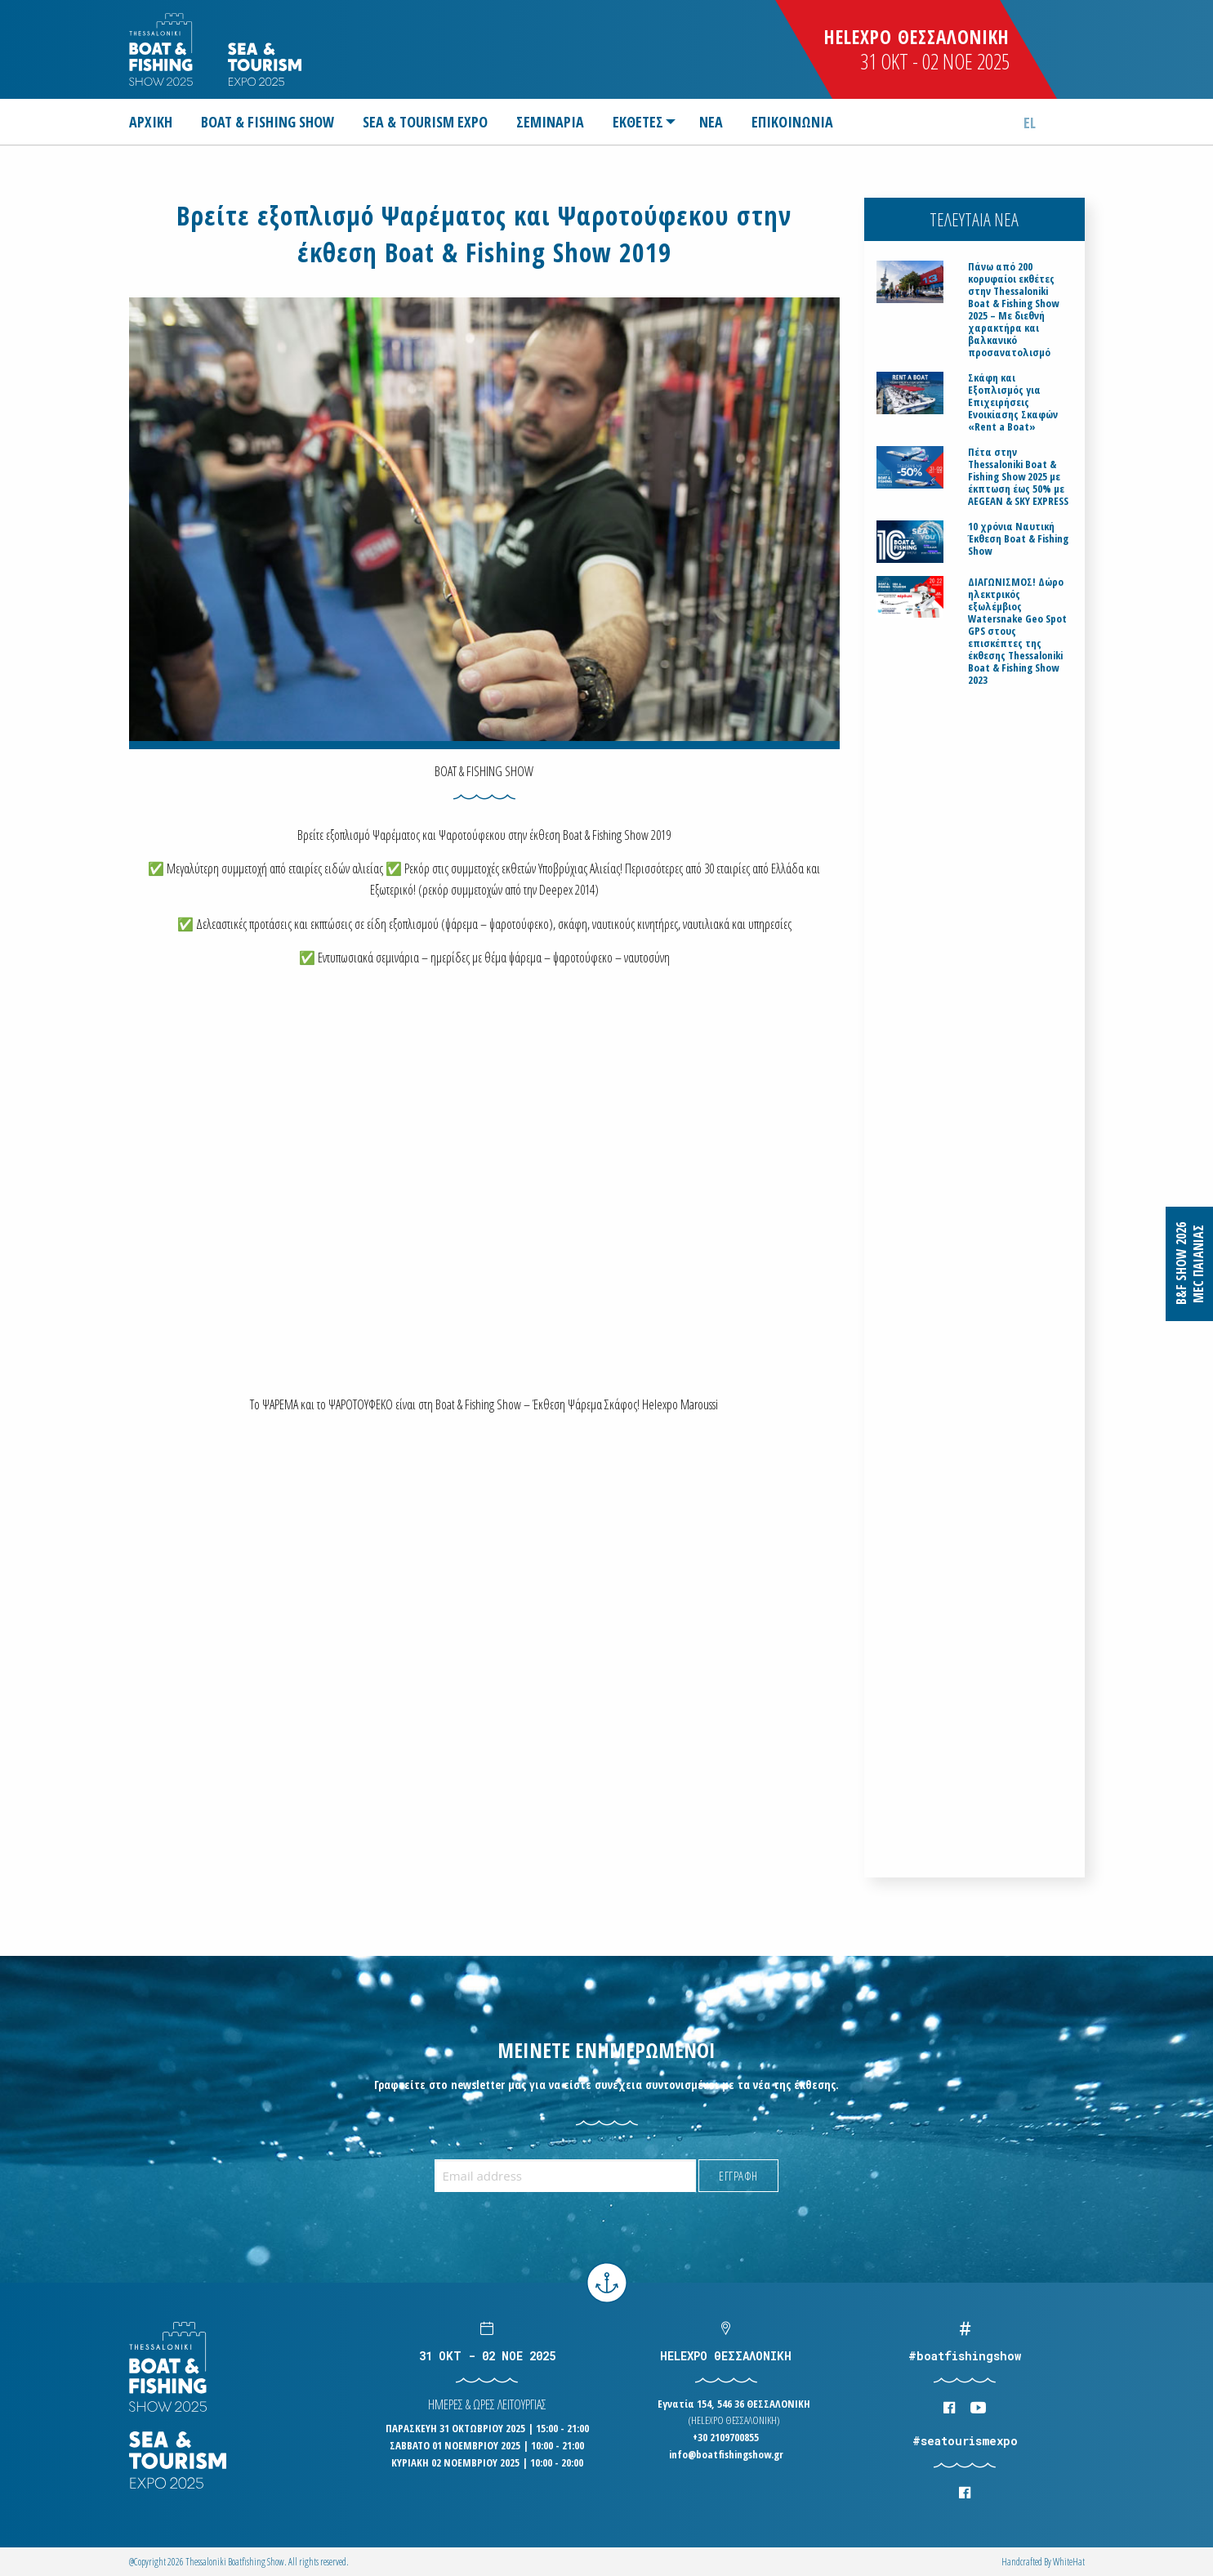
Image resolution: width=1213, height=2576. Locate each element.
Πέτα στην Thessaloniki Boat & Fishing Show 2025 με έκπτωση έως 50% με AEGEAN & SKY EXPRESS (1018, 476)
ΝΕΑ (711, 122)
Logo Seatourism (264, 64)
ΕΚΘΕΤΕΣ (638, 122)
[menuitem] (157, 122)
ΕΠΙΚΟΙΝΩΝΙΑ (792, 122)
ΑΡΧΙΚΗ (150, 122)
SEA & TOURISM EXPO (425, 122)
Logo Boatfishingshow (162, 49)
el (1029, 122)
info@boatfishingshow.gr (726, 2454)
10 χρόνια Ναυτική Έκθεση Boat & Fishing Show (1018, 538)
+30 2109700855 (726, 2437)
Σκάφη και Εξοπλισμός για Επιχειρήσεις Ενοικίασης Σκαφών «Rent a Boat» (1013, 402)
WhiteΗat (1069, 2562)
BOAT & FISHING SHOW (267, 122)
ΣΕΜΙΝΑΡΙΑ (550, 122)
